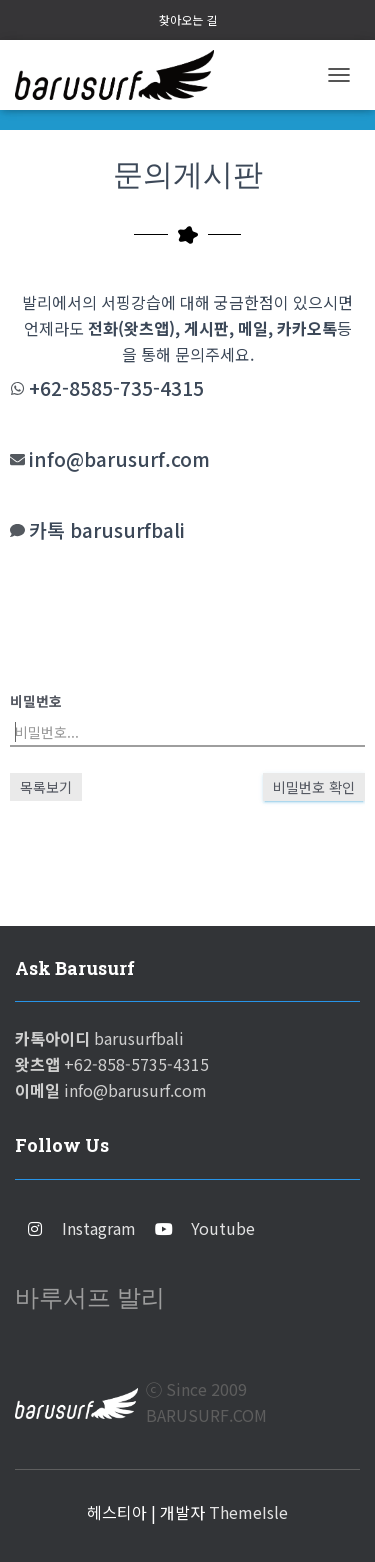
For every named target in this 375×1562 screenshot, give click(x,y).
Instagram (99, 1228)
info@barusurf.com (119, 459)
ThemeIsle (248, 1512)
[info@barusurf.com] (17, 459)
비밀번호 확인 (314, 787)
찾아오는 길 (188, 19)
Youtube (223, 1228)
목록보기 (46, 787)
